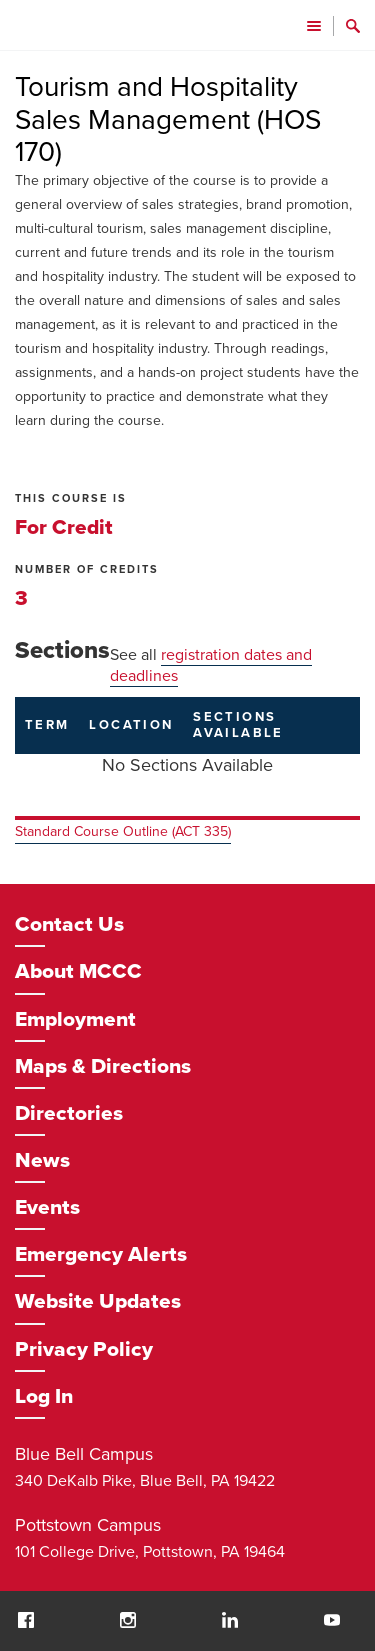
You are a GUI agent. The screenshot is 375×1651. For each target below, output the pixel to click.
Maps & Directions (103, 1066)
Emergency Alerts (101, 1254)
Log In (44, 1396)
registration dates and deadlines (211, 665)
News (42, 1160)
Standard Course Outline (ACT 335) (123, 831)
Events (47, 1207)
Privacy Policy (84, 1349)
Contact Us (69, 924)
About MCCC (78, 971)
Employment (75, 1019)
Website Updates (98, 1301)
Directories (69, 1113)
